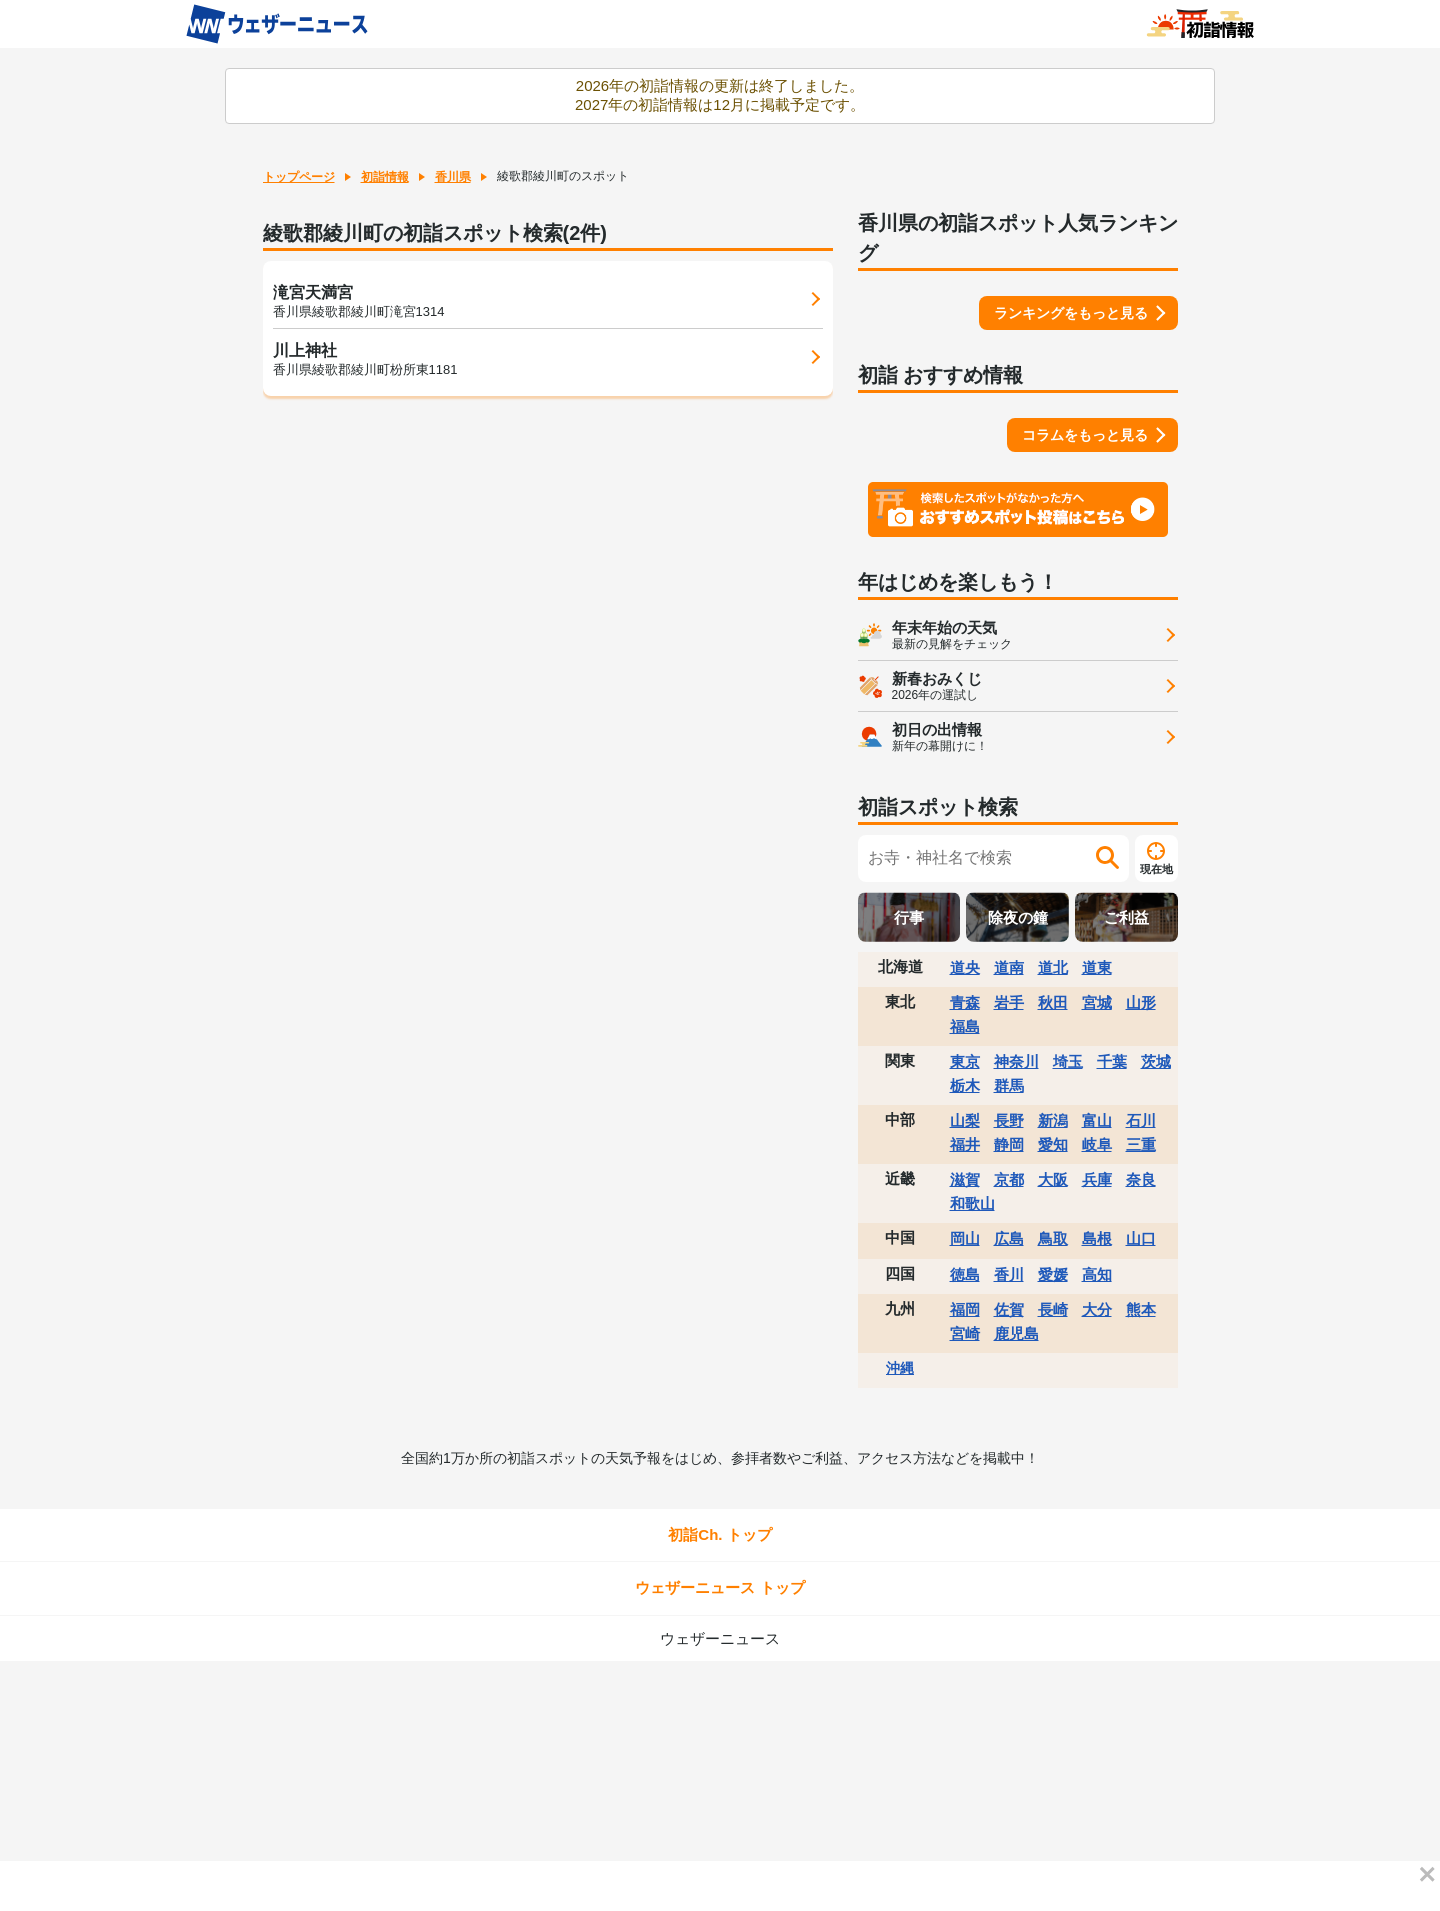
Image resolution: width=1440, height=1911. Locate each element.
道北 (1053, 967)
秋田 (1053, 1002)
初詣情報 (385, 177)
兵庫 (1097, 1179)
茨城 (1156, 1061)
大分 (1097, 1309)
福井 (965, 1144)
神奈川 (1016, 1061)
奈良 (1141, 1179)
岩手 (1009, 1002)
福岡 (965, 1309)
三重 (1141, 1144)
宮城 (1097, 1002)
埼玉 (1068, 1061)
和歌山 (972, 1203)
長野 (1009, 1120)
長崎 (1053, 1309)
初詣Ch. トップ (719, 1534)
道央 (965, 967)
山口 (1141, 1238)
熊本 (1141, 1309)
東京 (965, 1061)
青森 (965, 1002)
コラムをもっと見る (1085, 435)
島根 (1097, 1238)
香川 (1009, 1274)
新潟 (1053, 1120)
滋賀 (965, 1179)
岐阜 (1097, 1144)
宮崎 (965, 1333)
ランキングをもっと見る (1071, 313)
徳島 (965, 1274)
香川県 (453, 177)
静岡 (1009, 1144)
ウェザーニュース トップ (719, 1587)
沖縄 (900, 1368)
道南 (1009, 967)
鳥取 (1053, 1238)
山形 (1141, 1002)
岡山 (965, 1238)
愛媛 (1053, 1274)
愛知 (1053, 1144)
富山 (1097, 1120)
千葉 (1112, 1061)
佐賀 (1009, 1309)
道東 (1097, 967)
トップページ (299, 177)
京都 (1009, 1179)
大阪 (1053, 1179)
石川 (1141, 1120)
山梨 (965, 1120)
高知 (1097, 1274)
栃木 (965, 1085)
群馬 (1009, 1085)
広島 (1009, 1238)
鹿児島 (1016, 1333)
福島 (965, 1026)
